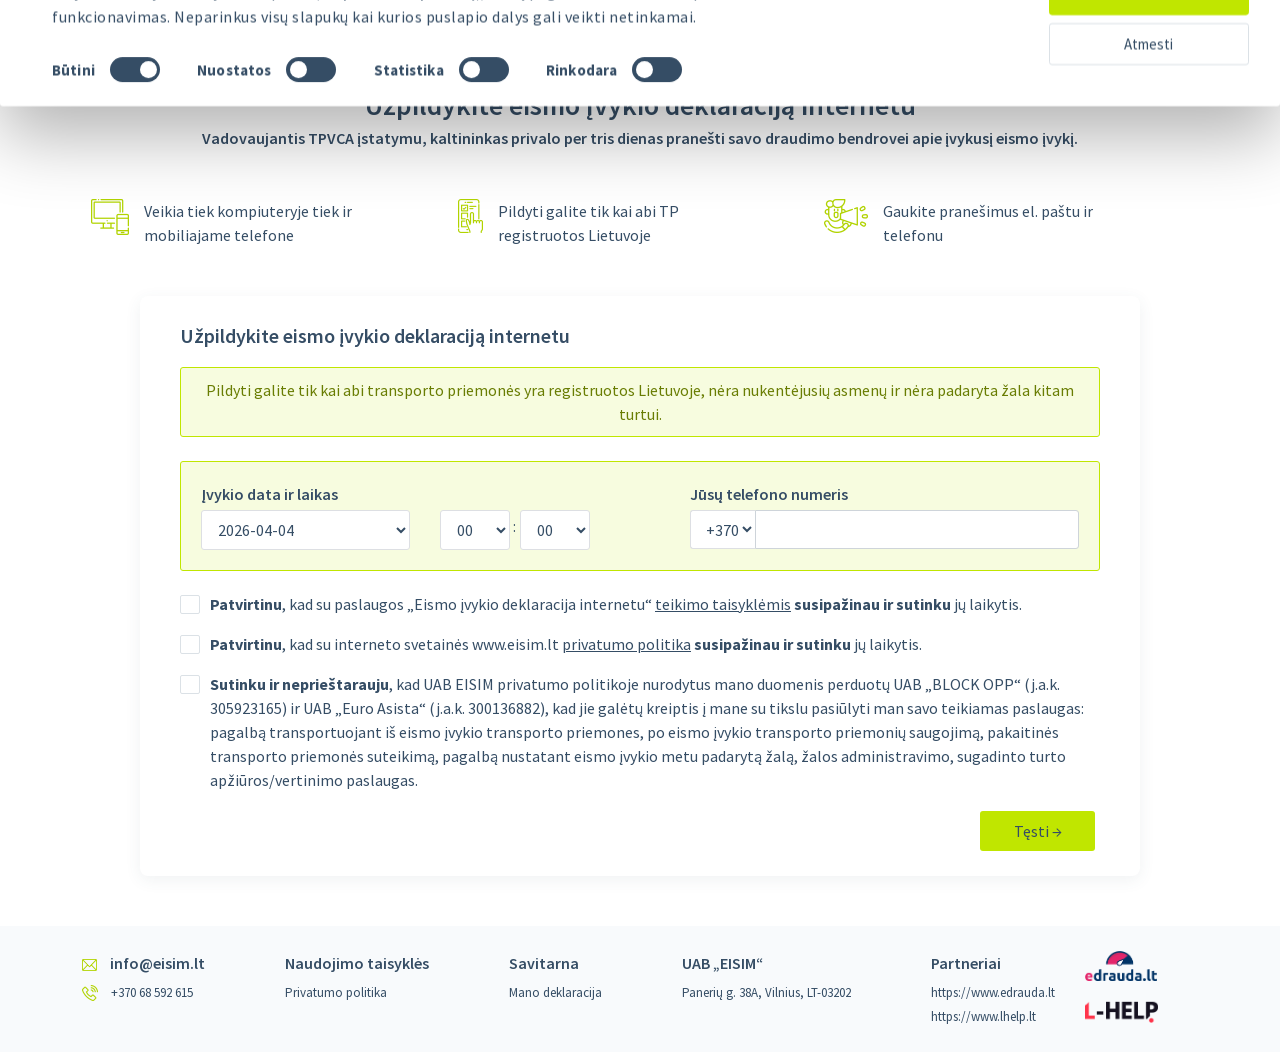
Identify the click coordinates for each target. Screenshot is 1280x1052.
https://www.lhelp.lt (983, 1016)
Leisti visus (1149, 44)
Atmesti (1148, 94)
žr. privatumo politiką (398, 42)
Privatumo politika (336, 992)
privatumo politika (626, 644)
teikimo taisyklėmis (723, 604)
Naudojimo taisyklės (357, 963)
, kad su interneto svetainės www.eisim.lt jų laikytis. (566, 644)
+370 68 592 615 (152, 992)
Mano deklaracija (555, 992)
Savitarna (544, 963)
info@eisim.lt (157, 963)
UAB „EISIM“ (722, 963)
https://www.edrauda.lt (993, 992)
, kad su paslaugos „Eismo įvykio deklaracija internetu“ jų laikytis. (616, 604)
